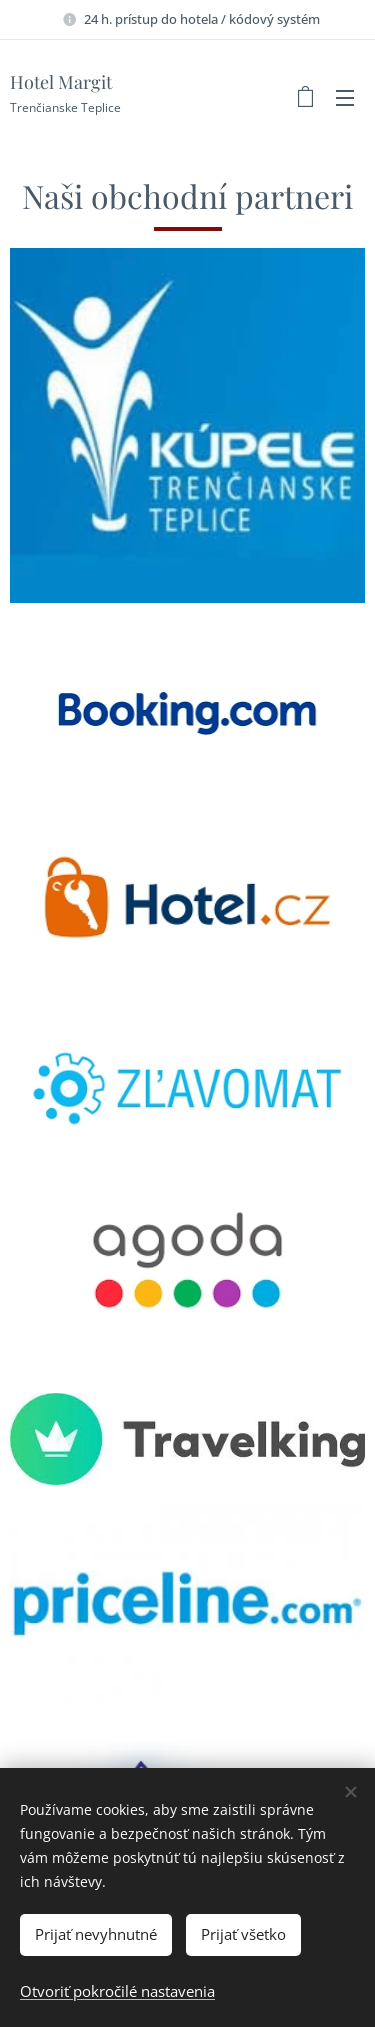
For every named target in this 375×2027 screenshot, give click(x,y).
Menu (345, 98)
